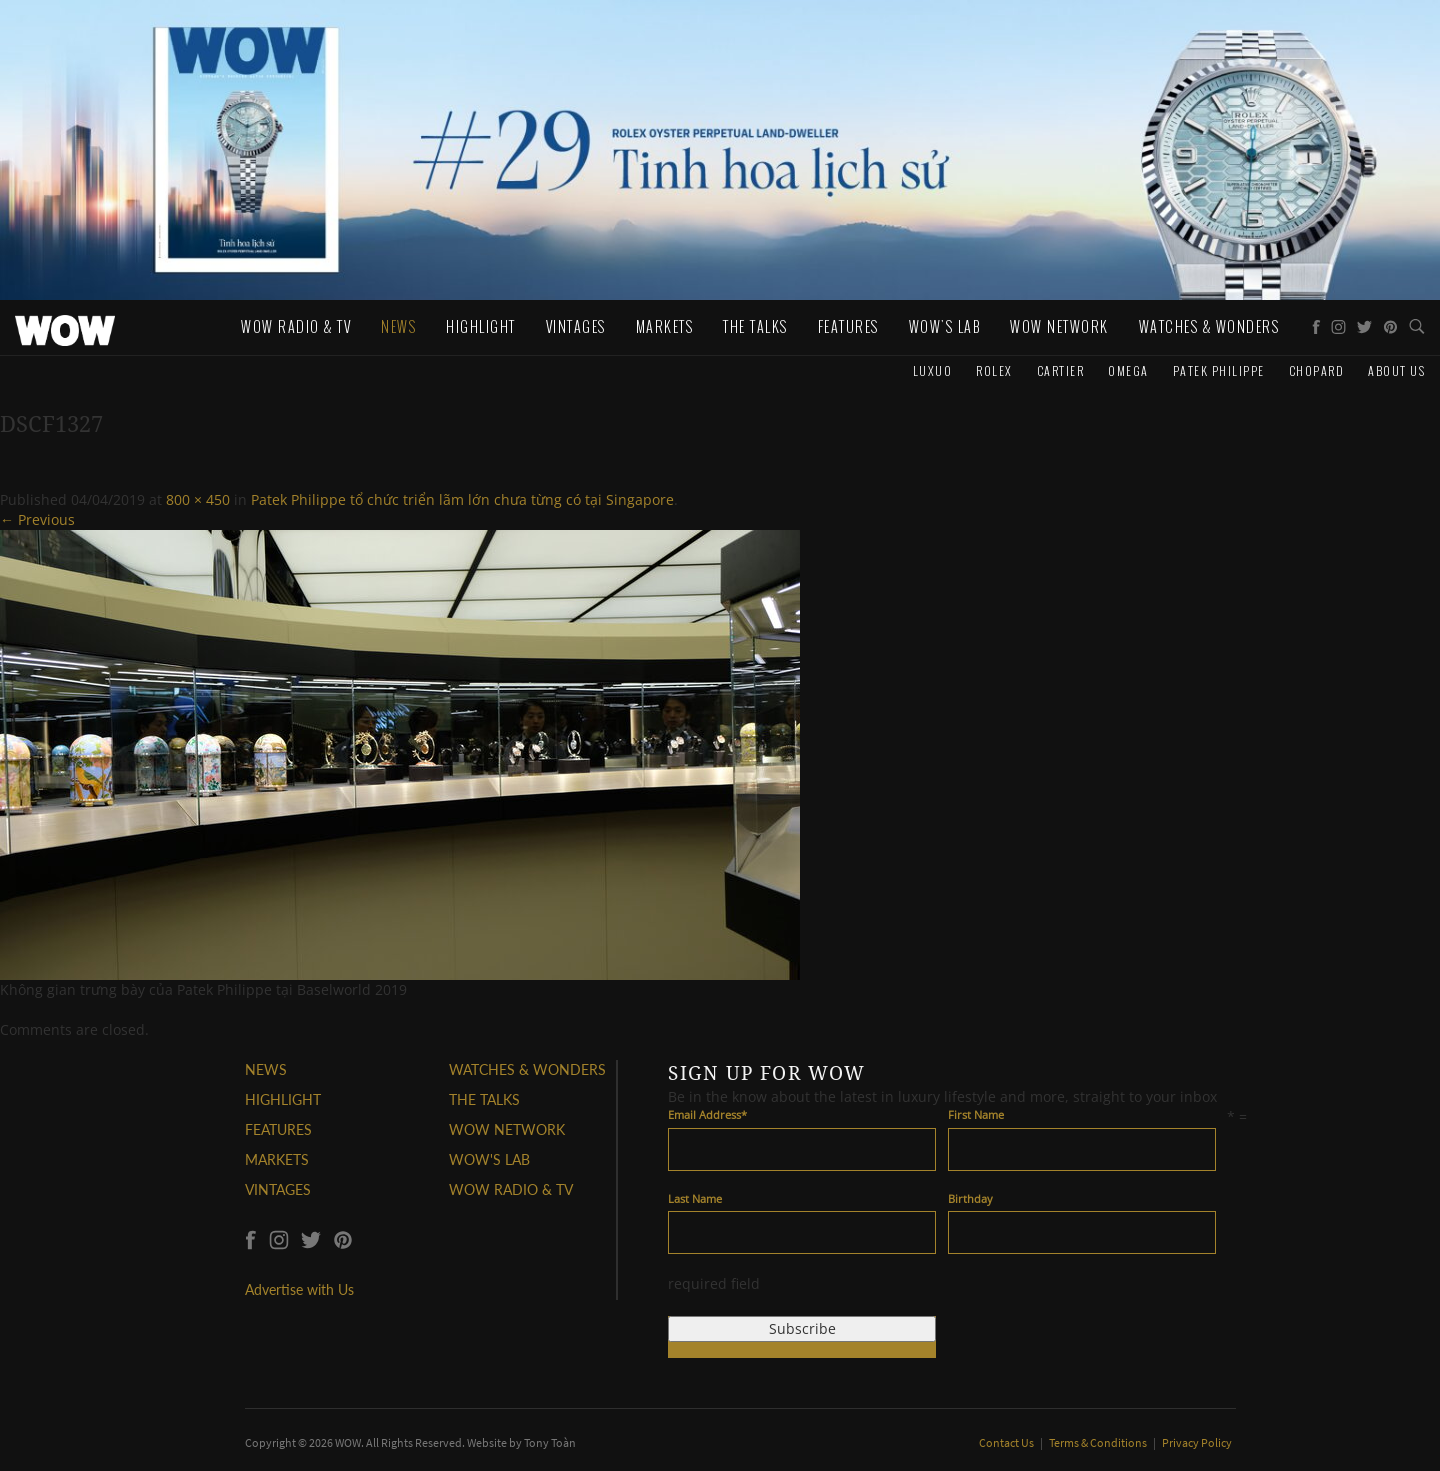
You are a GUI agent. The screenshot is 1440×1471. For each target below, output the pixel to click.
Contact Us (1007, 1442)
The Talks (755, 326)
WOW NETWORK (507, 1129)
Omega (1128, 370)
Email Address (707, 1114)
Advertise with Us (299, 1289)
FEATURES (278, 1129)
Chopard (1317, 370)
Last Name (695, 1198)
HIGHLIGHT (283, 1099)
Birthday (970, 1198)
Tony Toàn (550, 1442)
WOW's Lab (945, 326)
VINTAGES (278, 1189)
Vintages (576, 326)
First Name (976, 1114)
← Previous (37, 519)
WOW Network (1059, 326)
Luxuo (933, 370)
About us (1396, 370)
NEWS (266, 1069)
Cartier (1061, 370)
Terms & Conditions (1099, 1442)
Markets (665, 326)
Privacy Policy (1197, 1442)
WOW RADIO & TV (511, 1189)
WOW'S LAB (489, 1159)
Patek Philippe (1219, 370)
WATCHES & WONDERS (1209, 326)
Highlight (481, 326)
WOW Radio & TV (296, 326)
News (398, 326)
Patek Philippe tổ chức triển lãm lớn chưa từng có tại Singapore (462, 499)
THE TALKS (484, 1099)
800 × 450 (198, 499)
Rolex (994, 370)
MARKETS (277, 1159)
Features (848, 326)
